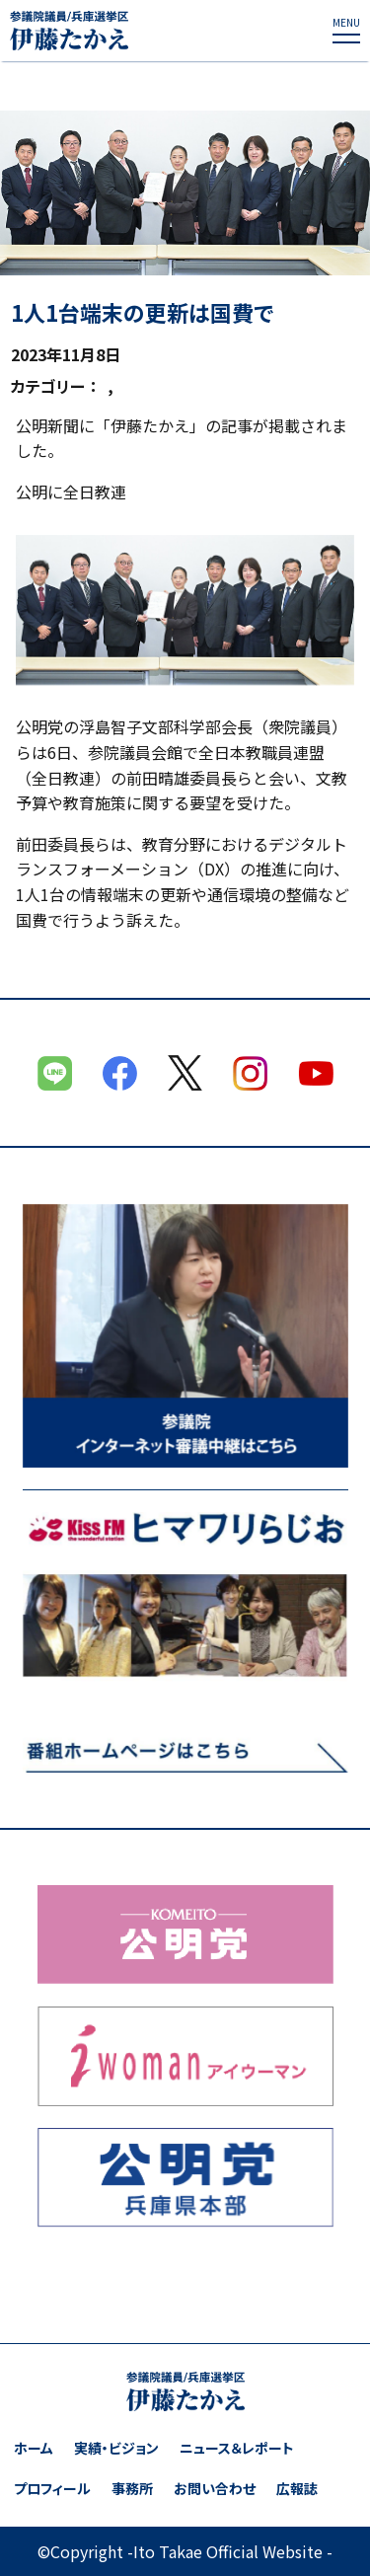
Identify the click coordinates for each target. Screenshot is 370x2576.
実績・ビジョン (116, 2448)
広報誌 (297, 2488)
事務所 (132, 2488)
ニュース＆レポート (237, 2448)
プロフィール (52, 2488)
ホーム (33, 2448)
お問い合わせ (215, 2488)
